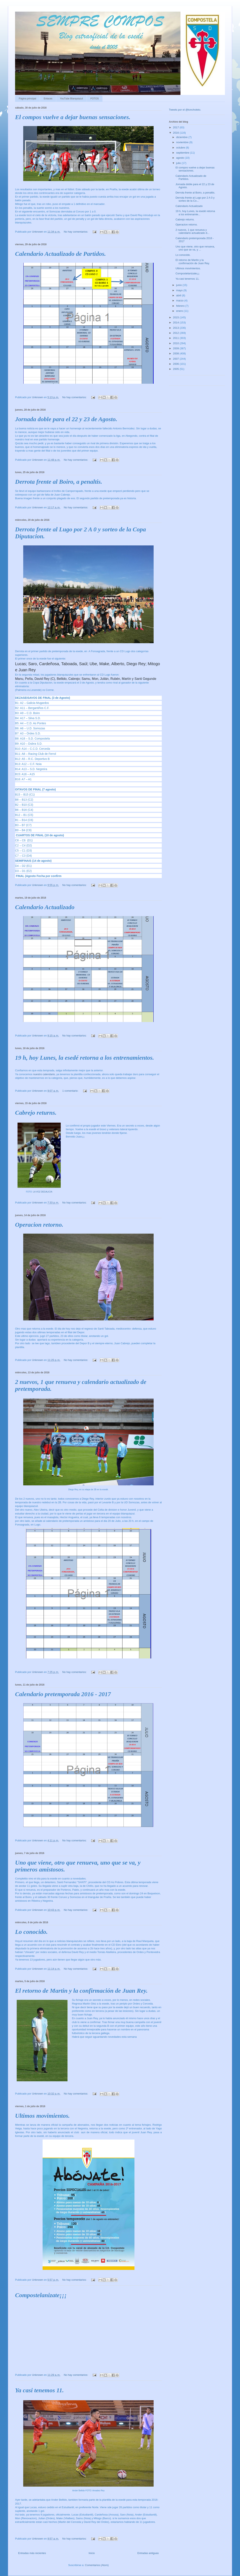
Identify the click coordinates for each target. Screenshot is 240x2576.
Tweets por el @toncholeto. (185, 109)
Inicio (92, 2553)
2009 (176, 348)
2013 (176, 327)
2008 (176, 353)
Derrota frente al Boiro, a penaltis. (58, 481)
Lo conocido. (31, 1931)
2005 (176, 368)
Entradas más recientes (32, 2553)
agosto (180, 157)
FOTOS (94, 98)
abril (179, 295)
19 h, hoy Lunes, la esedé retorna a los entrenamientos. (84, 1057)
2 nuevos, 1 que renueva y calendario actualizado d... (192, 231)
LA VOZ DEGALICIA (42, 1192)
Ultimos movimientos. (42, 2115)
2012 (176, 332)
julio (179, 163)
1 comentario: (70, 1090)
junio (179, 285)
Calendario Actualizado (44, 907)
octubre (181, 147)
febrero (180, 305)
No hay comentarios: (76, 231)
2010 (176, 343)
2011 (176, 338)
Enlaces (48, 98)
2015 (176, 317)
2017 (176, 127)
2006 (176, 363)
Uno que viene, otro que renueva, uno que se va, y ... (195, 248)
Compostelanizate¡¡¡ (41, 2295)
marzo (180, 300)
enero (180, 310)
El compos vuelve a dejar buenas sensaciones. (72, 117)
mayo (179, 290)
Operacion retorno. (39, 1224)
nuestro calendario (44, 1074)
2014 (176, 322)
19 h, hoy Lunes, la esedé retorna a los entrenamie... (195, 213)
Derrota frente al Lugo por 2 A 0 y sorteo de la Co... (195, 199)
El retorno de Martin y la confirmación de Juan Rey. (81, 1990)
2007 (176, 358)
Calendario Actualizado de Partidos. (60, 253)
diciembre (182, 137)
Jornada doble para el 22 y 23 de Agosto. (66, 419)
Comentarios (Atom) (97, 2565)
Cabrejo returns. (35, 1112)
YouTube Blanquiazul (71, 98)
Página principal (27, 98)
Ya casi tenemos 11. (39, 2390)
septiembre (183, 152)
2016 (176, 132)
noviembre (182, 142)
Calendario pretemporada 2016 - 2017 (63, 1694)
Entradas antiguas (148, 2553)
